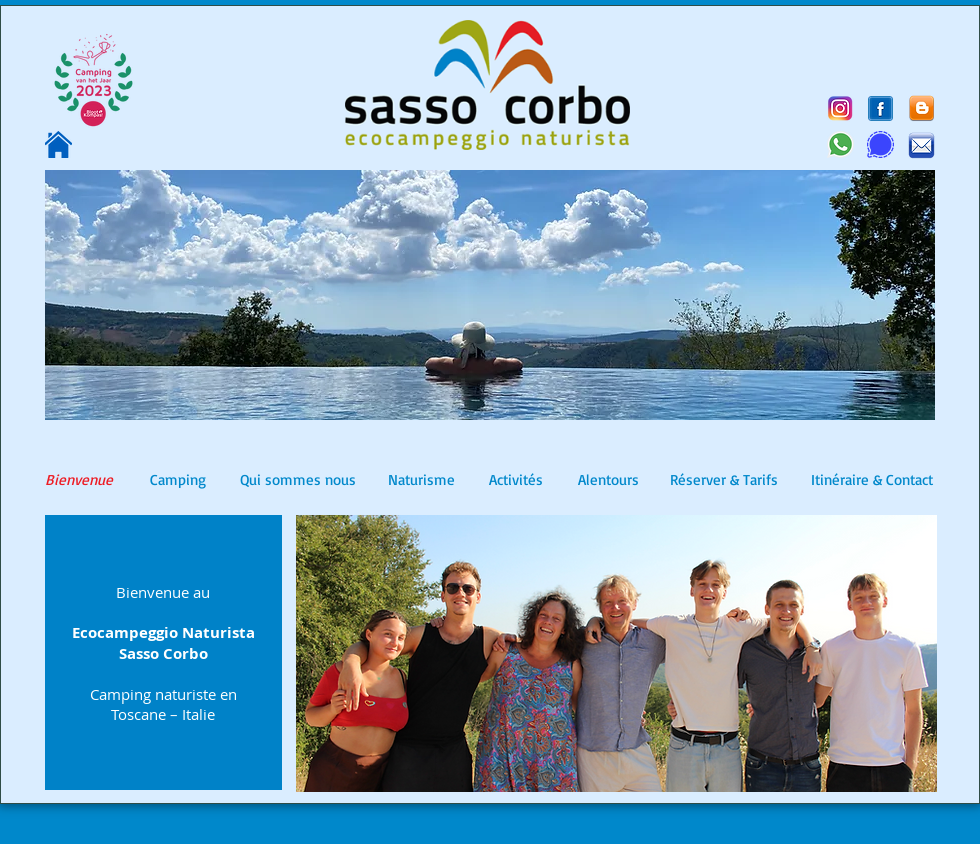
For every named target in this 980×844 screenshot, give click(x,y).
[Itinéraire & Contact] (871, 480)
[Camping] (178, 480)
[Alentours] (608, 480)
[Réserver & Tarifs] (724, 480)
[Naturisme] (421, 480)
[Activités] (516, 480)
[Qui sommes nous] (298, 480)
